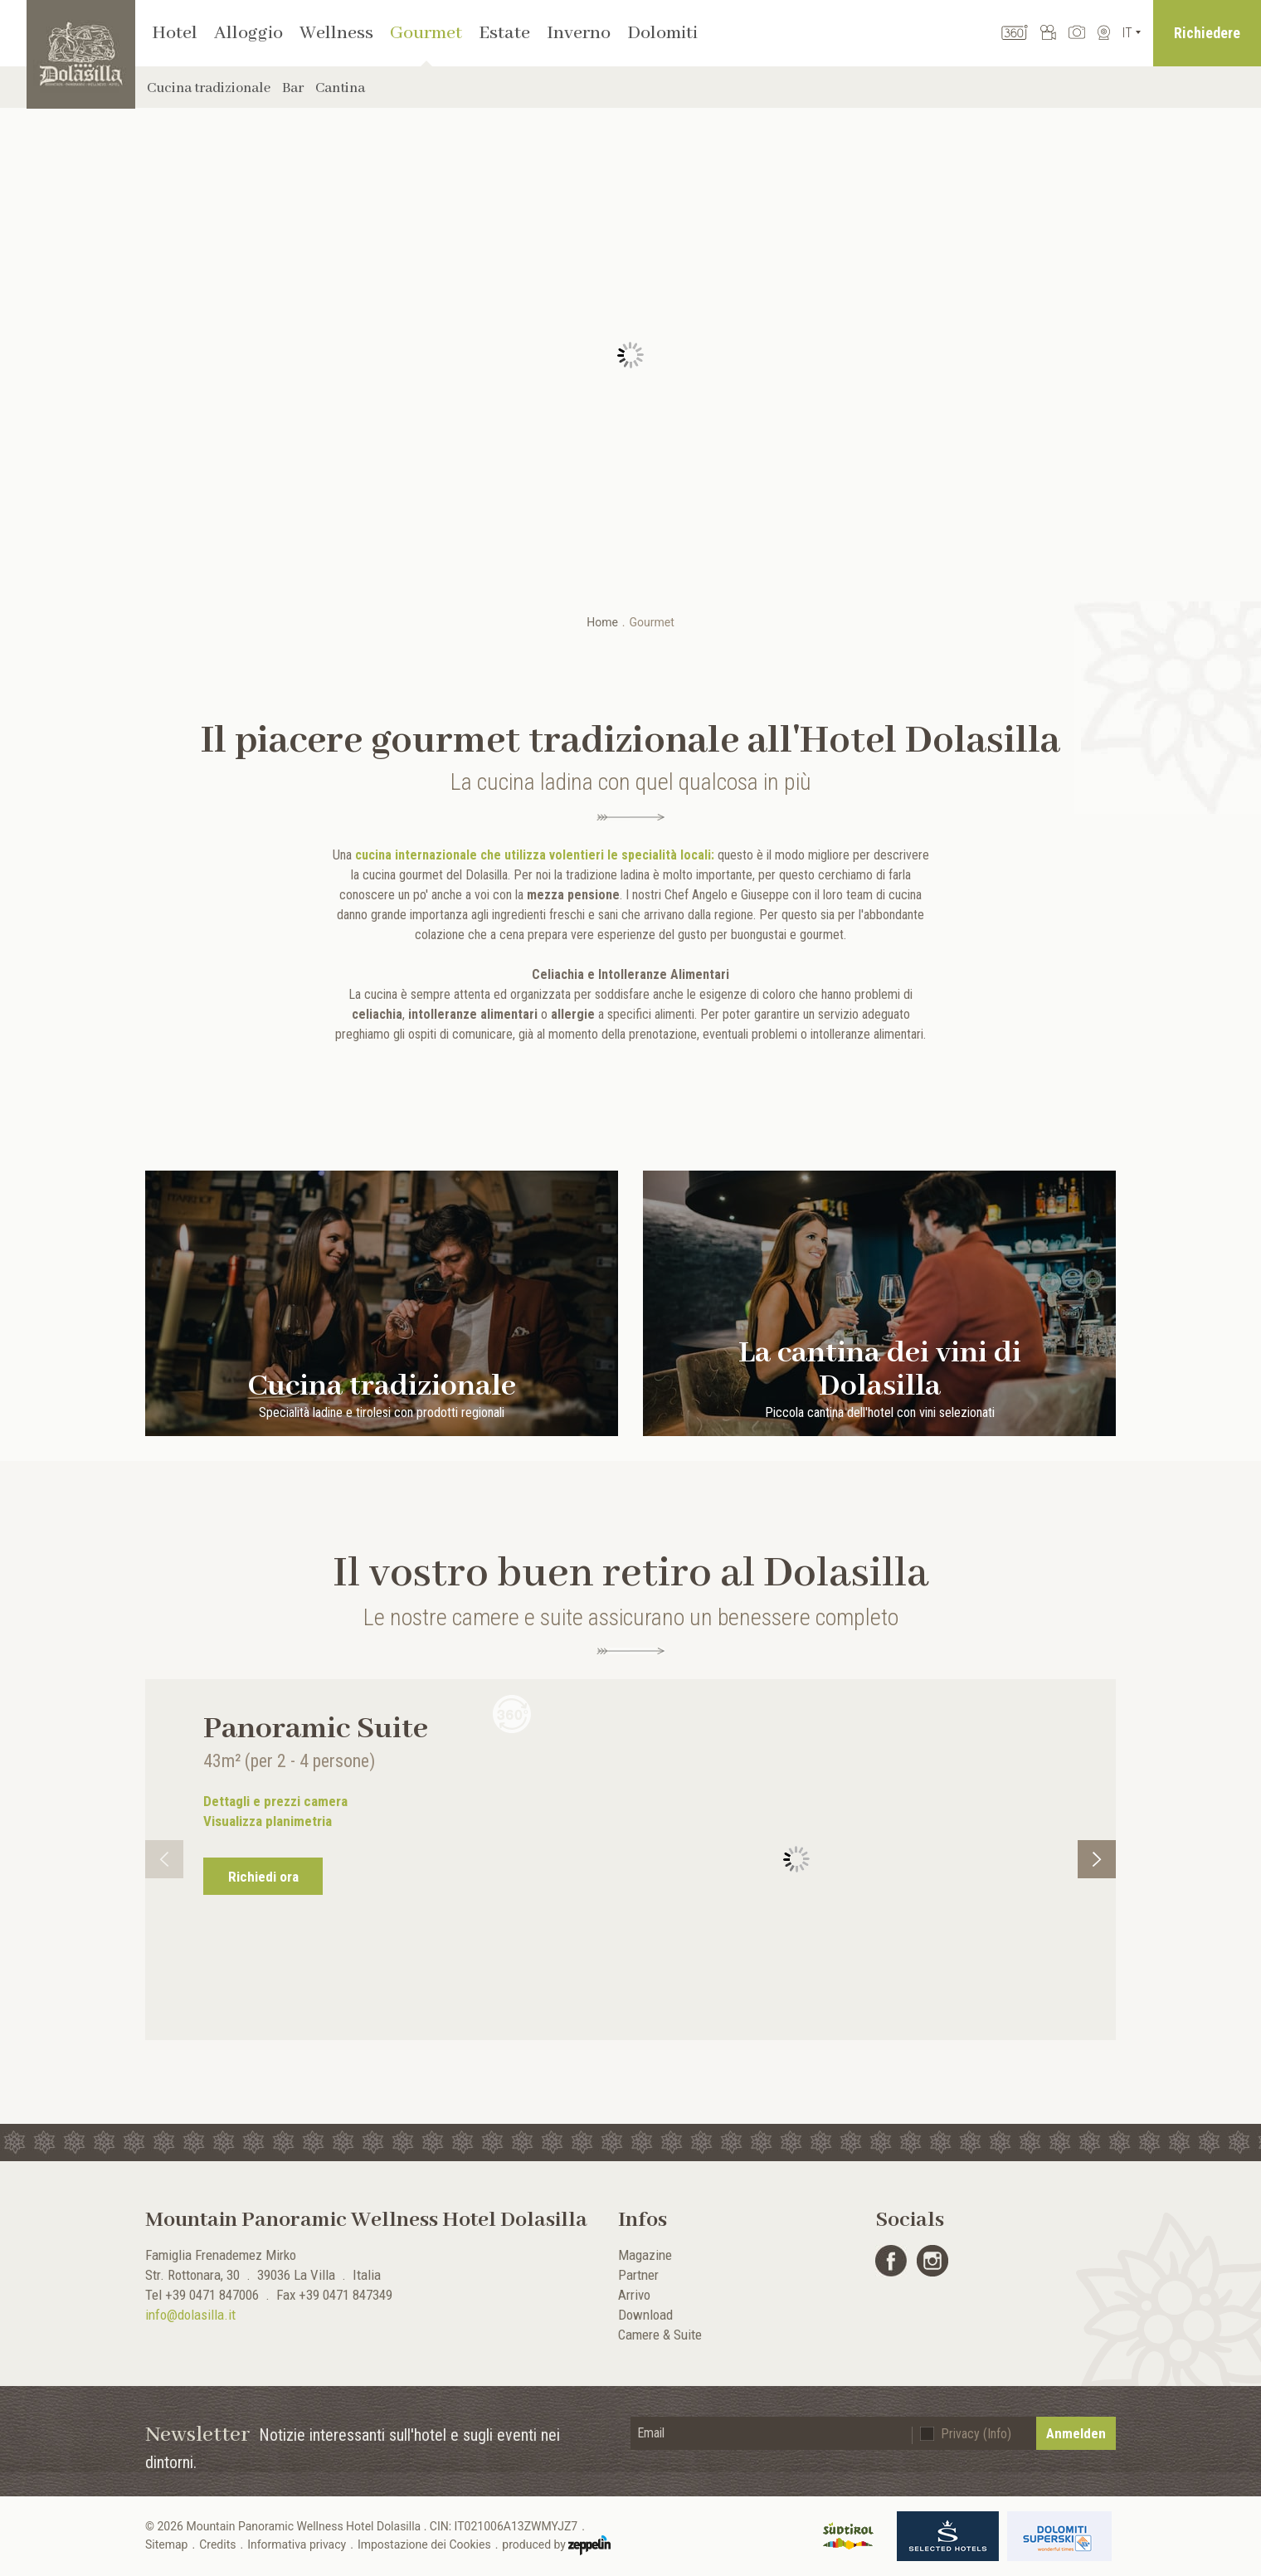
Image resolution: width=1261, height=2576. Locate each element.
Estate (504, 33)
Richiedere (1207, 32)
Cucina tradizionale (208, 88)
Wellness (336, 33)
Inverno (579, 33)
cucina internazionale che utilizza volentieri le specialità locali (533, 855)
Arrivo (634, 2294)
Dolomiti (662, 33)
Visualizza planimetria (267, 1821)
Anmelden (1076, 2433)
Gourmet (426, 33)
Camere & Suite (660, 2334)
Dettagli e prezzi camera (275, 1801)
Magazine (645, 2255)
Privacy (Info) (976, 2434)
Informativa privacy (296, 2544)
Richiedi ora (263, 1876)
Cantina (340, 88)
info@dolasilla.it (190, 2314)
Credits (217, 2544)
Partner (638, 2275)
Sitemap (166, 2544)
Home (602, 622)
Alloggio (248, 33)
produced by (556, 2545)
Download (645, 2314)
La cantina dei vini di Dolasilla (879, 1373)
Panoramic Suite (315, 1729)
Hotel (174, 33)
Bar (293, 88)
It (1127, 33)
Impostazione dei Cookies (424, 2544)
